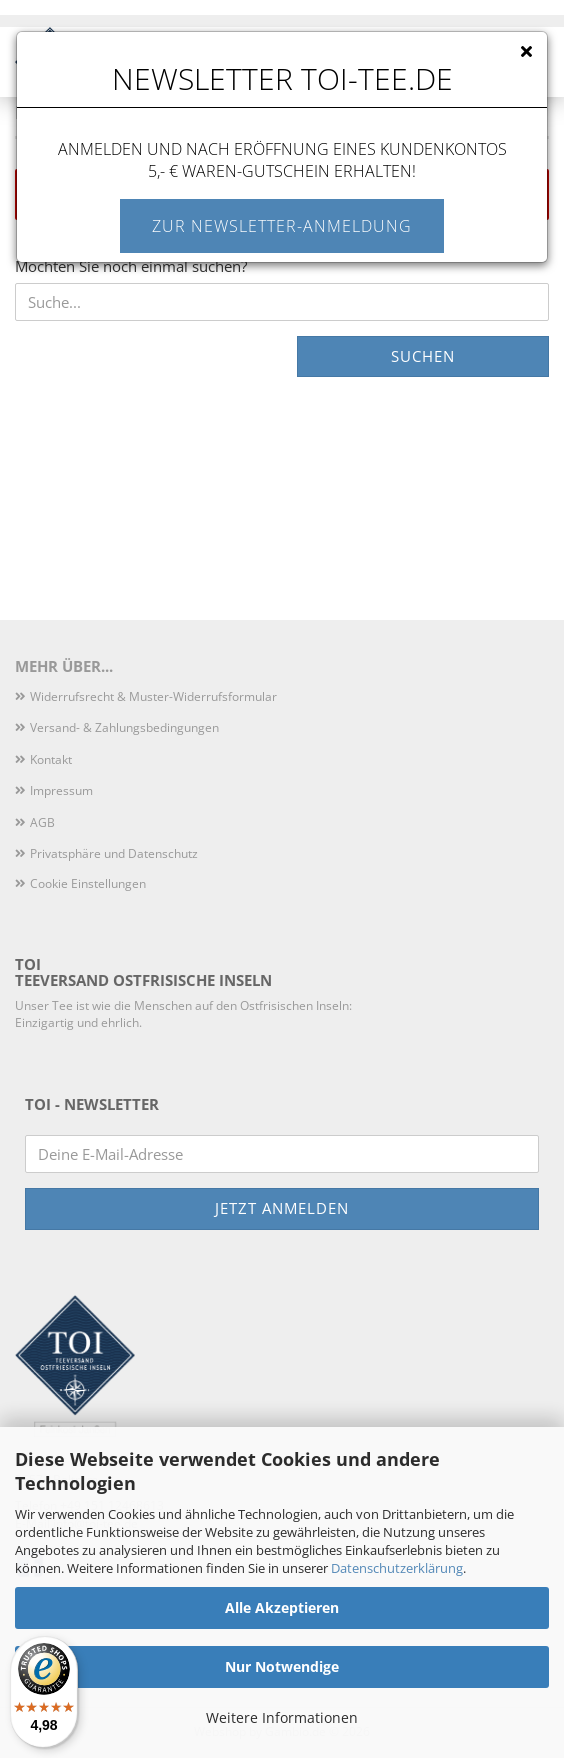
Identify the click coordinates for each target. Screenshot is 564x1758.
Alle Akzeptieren (282, 1607)
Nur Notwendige (282, 1666)
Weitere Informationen (282, 1717)
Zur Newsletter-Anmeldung (282, 226)
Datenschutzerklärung (397, 1568)
